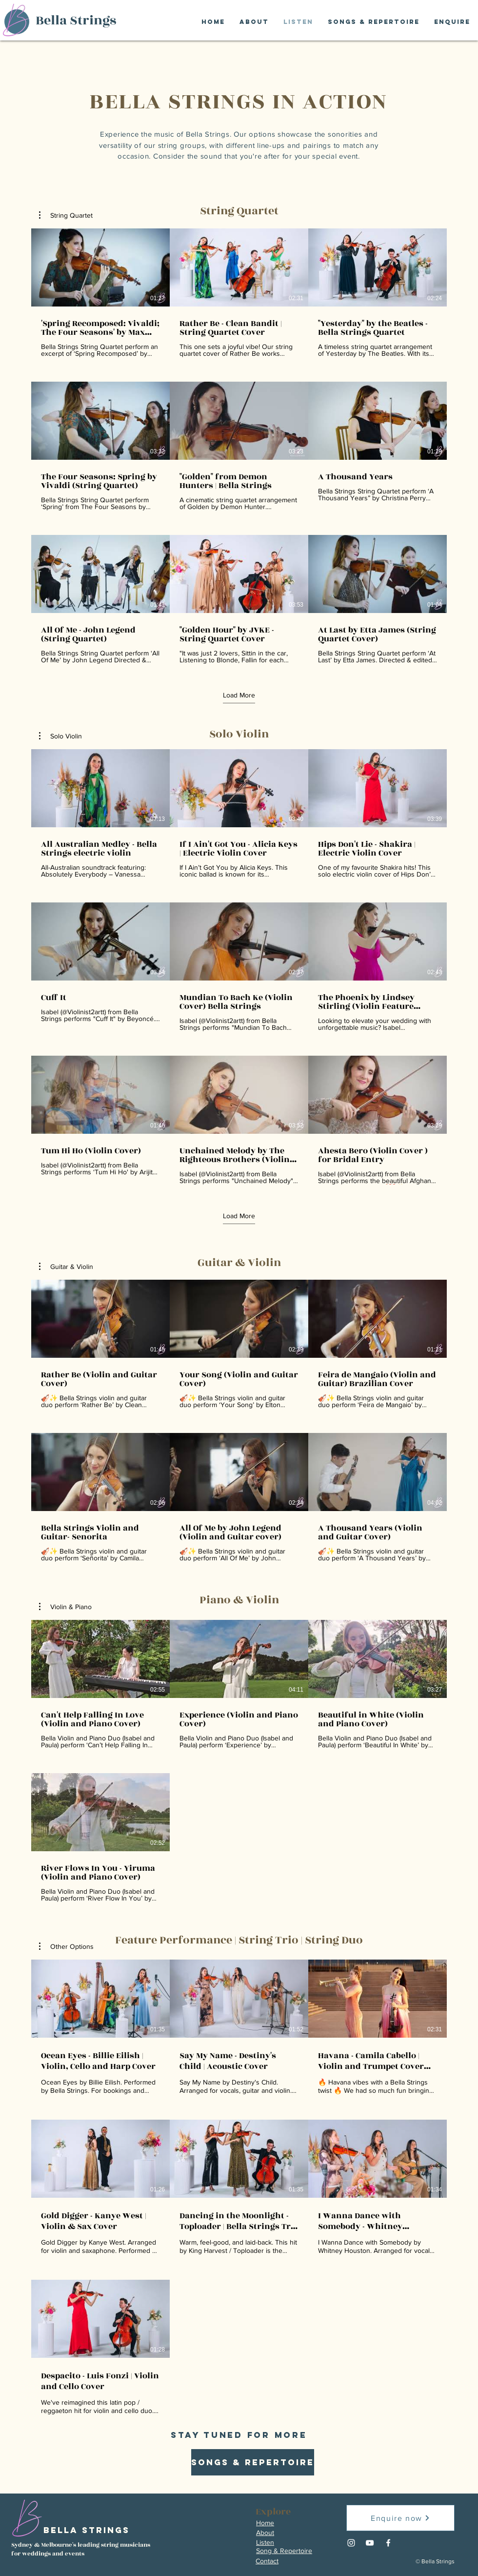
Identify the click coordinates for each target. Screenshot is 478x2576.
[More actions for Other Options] (66, 1946)
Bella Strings (76, 20)
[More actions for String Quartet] (66, 215)
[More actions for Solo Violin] (60, 736)
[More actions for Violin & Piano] (65, 1607)
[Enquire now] (400, 2518)
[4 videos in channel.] (239, 1761)
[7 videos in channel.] (239, 2187)
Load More (239, 694)
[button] (66, 215)
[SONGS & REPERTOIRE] (252, 2462)
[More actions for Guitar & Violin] (66, 1266)
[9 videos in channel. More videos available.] (239, 446)
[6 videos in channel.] (239, 1421)
